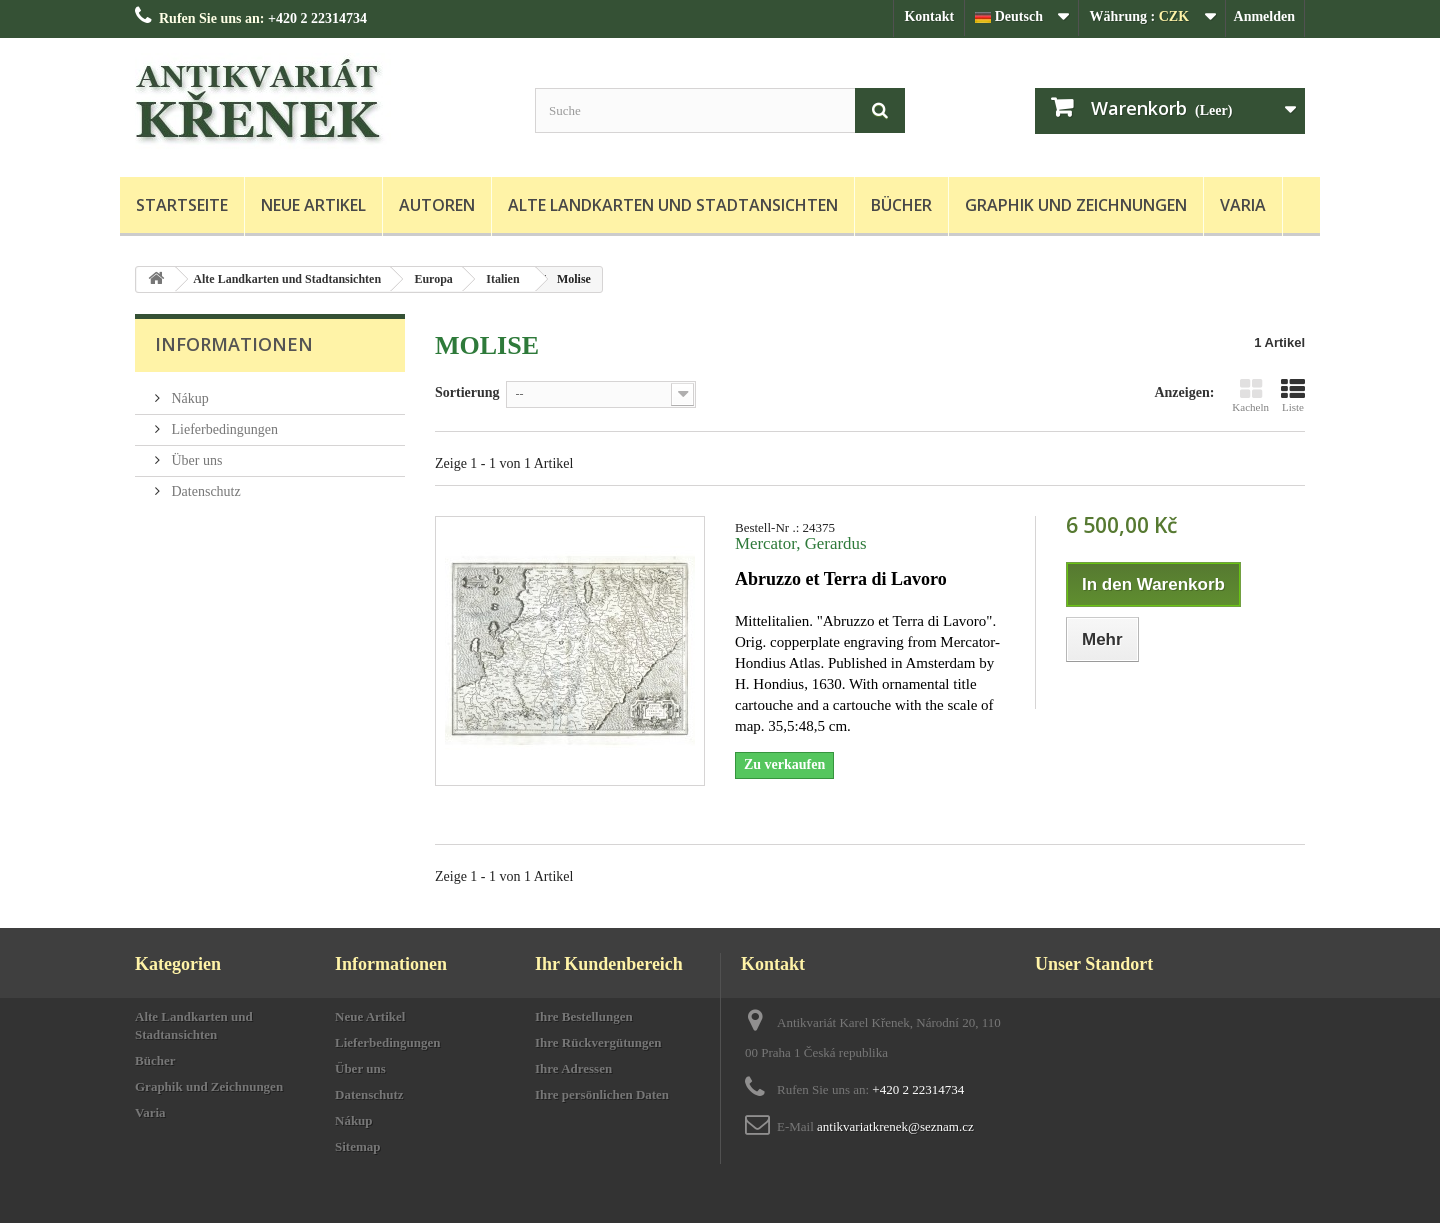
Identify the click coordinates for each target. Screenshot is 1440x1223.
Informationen (234, 344)
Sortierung (467, 392)
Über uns (195, 460)
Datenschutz (204, 491)
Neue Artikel (313, 205)
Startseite (182, 205)
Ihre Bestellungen (584, 1016)
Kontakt (929, 16)
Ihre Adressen (573, 1068)
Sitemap (358, 1146)
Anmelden (1264, 16)
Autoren (437, 205)
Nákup (188, 398)
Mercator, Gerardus (801, 543)
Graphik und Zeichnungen (1076, 205)
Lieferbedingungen (223, 429)
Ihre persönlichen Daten (602, 1094)
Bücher (901, 205)
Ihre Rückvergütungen (598, 1042)
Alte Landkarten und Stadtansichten (673, 205)
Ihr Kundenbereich (609, 964)
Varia (1243, 205)
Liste (1293, 395)
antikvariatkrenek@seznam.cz (895, 1126)
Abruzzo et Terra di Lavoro (841, 579)
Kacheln (1250, 395)
